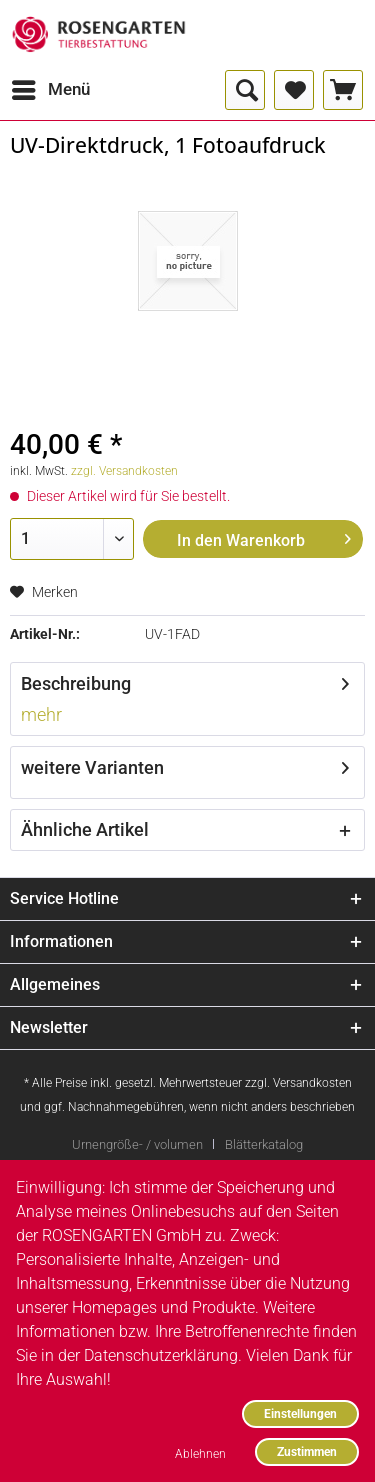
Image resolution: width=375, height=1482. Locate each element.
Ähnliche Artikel (85, 829)
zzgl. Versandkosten (124, 471)
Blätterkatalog (264, 1144)
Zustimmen (307, 1451)
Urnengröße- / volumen (137, 1144)
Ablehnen (200, 1453)
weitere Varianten (92, 767)
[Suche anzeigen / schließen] (245, 90)
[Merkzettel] (294, 90)
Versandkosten (312, 1083)
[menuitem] (50, 90)
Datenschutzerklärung (161, 1355)
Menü (51, 86)
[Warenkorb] (343, 90)
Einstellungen (300, 1413)
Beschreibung (76, 683)
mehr (41, 714)
